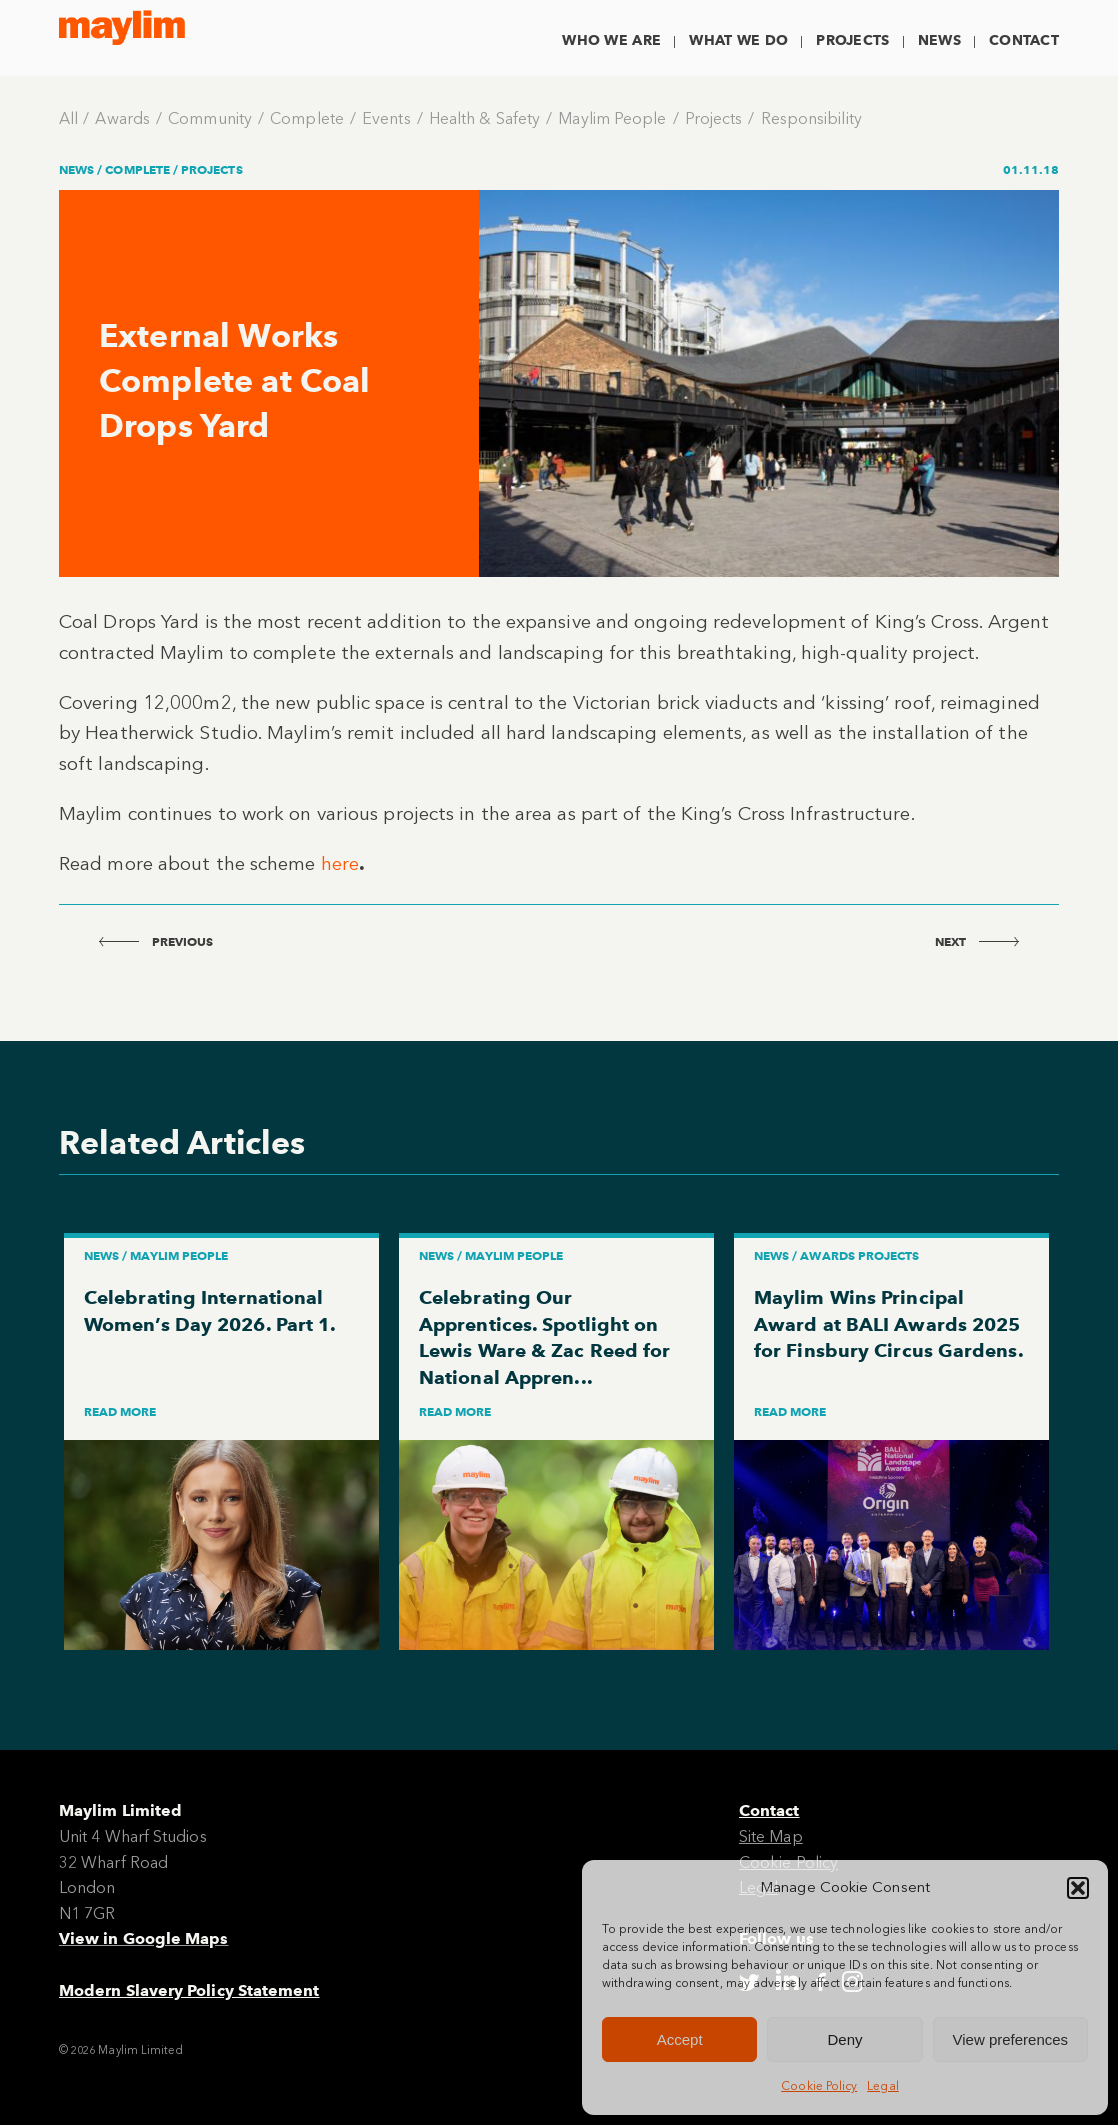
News (939, 40)
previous (156, 941)
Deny (844, 2039)
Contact (1024, 40)
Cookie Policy (819, 2086)
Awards (122, 118)
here (340, 863)
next (977, 941)
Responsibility (811, 118)
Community (210, 118)
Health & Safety (484, 118)
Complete (307, 118)
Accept (680, 2039)
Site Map (771, 1836)
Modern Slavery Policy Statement (189, 1990)
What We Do (738, 40)
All (68, 118)
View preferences (1011, 2039)
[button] (1078, 1888)
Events (386, 118)
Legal (882, 2086)
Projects (852, 40)
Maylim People (612, 118)
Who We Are (611, 40)
